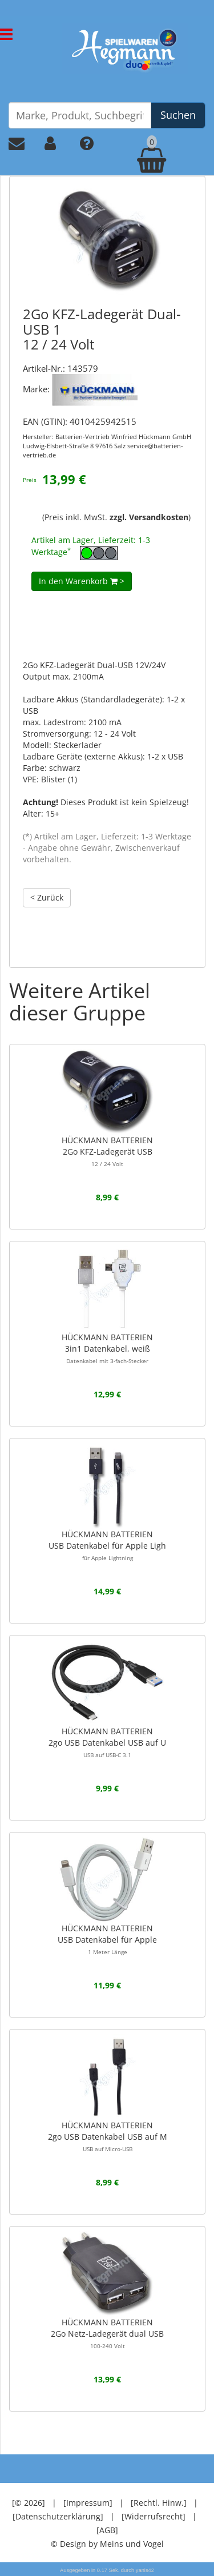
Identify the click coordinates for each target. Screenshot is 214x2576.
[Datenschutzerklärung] (58, 2516)
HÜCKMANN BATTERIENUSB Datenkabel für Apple (107, 1939)
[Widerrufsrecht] (153, 2516)
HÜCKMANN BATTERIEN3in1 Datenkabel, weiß (107, 1348)
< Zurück (46, 897)
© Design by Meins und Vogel (107, 2543)
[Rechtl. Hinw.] (159, 2502)
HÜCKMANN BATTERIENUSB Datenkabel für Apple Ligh (107, 1545)
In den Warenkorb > (81, 581)
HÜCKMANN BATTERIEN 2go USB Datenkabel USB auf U (107, 1742)
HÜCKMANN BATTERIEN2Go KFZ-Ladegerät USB (107, 1151)
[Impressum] (87, 2502)
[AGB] (107, 2530)
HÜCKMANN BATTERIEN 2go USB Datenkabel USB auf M (107, 2136)
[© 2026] (28, 2502)
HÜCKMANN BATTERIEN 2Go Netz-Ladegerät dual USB (107, 2333)
